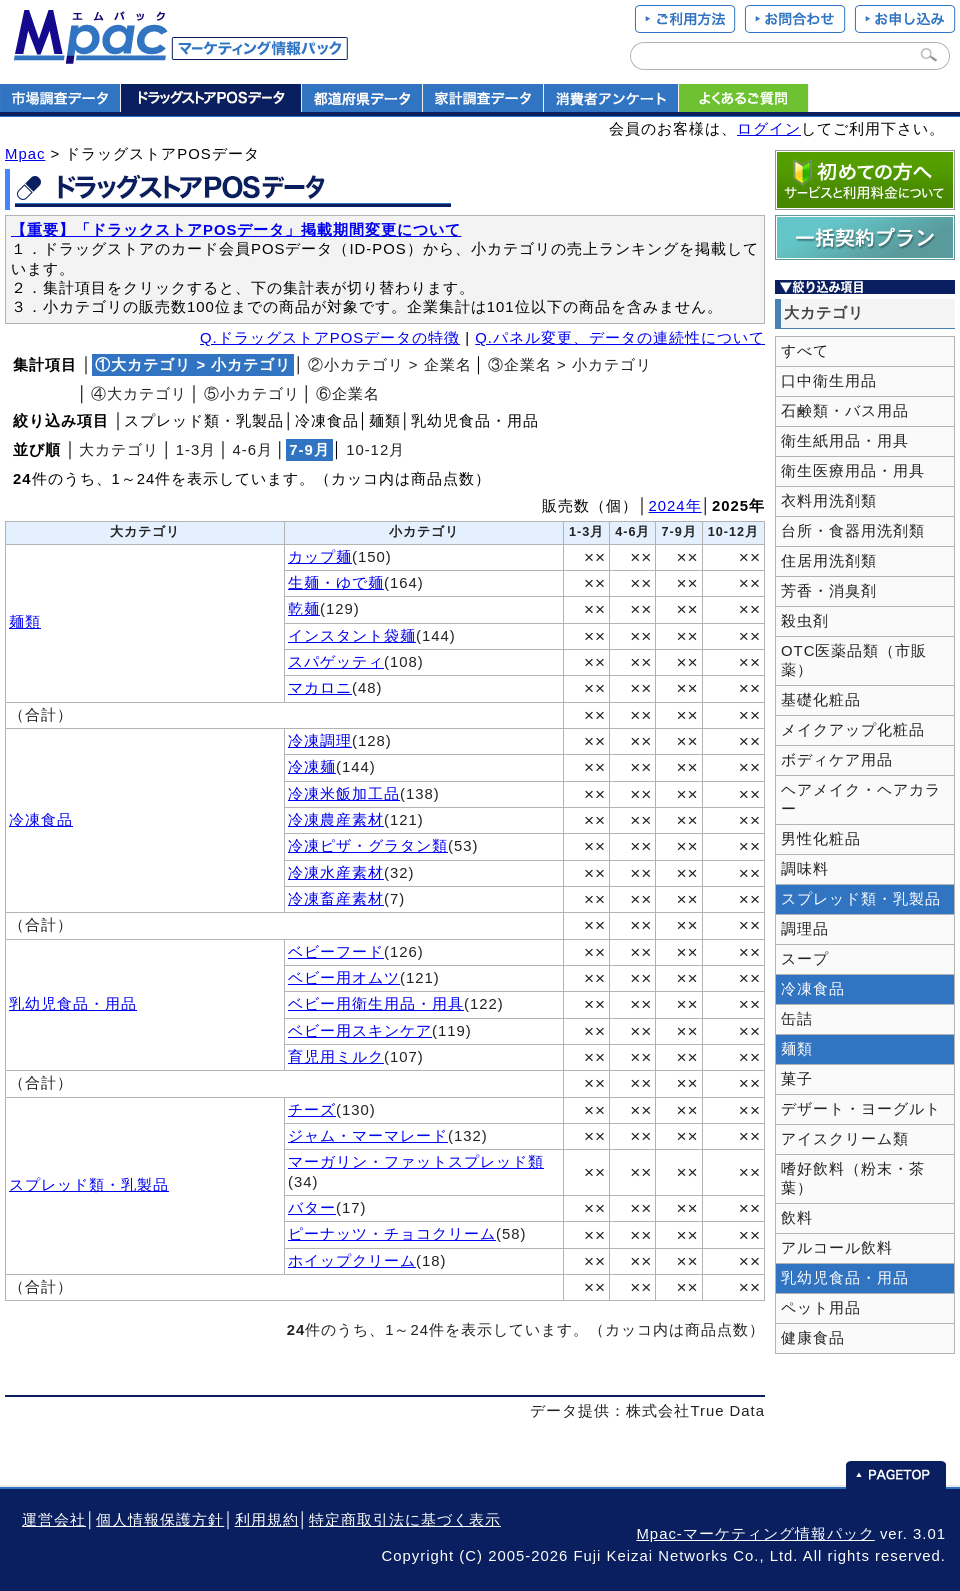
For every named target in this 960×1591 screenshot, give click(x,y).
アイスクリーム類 (845, 1139)
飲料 (797, 1218)
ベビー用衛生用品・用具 (376, 1004)
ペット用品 (821, 1308)
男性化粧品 (821, 839)
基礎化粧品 (821, 700)
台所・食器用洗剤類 (853, 531)
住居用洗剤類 (829, 561)
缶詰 (797, 1019)
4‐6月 (253, 450)
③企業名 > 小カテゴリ (570, 365)
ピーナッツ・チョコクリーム (392, 1234)
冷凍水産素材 (336, 873)
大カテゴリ (119, 450)
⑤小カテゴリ (252, 394)
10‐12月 (375, 450)
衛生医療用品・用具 (853, 471)
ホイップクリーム (352, 1261)
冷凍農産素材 (336, 820)
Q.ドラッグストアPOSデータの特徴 (330, 338)
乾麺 (304, 609)
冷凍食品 (41, 820)
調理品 (805, 929)
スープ (805, 959)
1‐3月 (196, 450)
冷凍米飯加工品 (344, 794)
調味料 (805, 869)
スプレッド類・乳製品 (89, 1185)
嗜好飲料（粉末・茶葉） (853, 1178)
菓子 (797, 1079)
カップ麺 (320, 557)
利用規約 (267, 1520)
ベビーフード (336, 952)
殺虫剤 (805, 621)
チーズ (312, 1110)
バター (312, 1208)
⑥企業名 (348, 394)
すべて (805, 351)
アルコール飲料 (837, 1248)
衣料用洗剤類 (829, 501)
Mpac (25, 154)
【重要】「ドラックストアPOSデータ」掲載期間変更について (236, 230)
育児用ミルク (336, 1057)
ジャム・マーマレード (368, 1136)
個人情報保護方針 (160, 1520)
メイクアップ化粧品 (853, 730)
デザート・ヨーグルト (861, 1109)
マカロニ (320, 688)
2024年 (675, 506)
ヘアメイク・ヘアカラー (861, 799)
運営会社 (54, 1520)
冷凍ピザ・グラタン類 (368, 846)
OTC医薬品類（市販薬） (854, 660)
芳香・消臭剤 (829, 591)
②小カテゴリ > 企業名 (390, 365)
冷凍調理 (320, 741)
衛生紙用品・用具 (845, 441)
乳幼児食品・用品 (73, 1004)
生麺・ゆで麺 (336, 583)
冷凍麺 (312, 767)
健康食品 (813, 1338)
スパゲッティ (336, 662)
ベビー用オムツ (344, 978)
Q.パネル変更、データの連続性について (620, 338)
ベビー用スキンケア (360, 1031)
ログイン (769, 129)
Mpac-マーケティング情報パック (755, 1534)
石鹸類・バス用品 (845, 411)
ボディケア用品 (837, 760)
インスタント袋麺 (352, 636)
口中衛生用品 (829, 381)
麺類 (25, 622)
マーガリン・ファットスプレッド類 (416, 1162)
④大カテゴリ (139, 394)
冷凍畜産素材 (336, 899)
